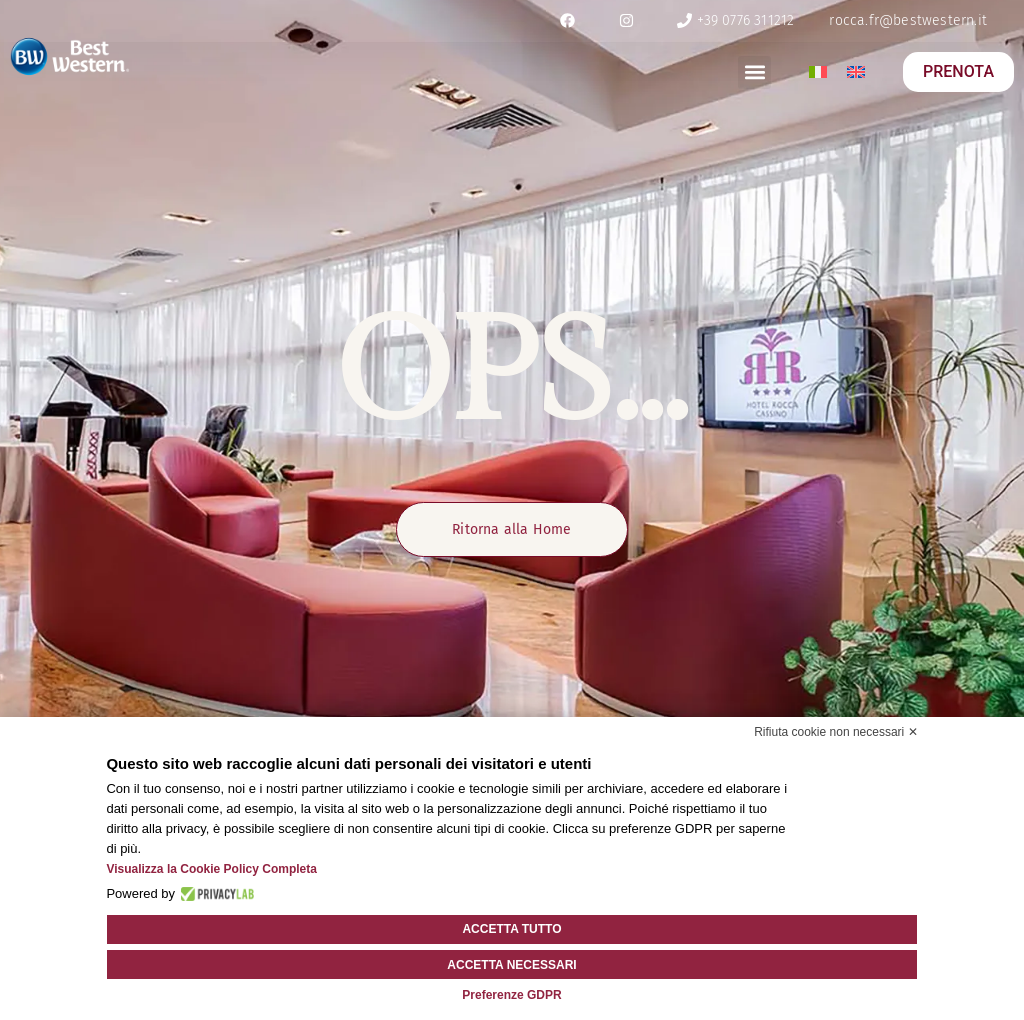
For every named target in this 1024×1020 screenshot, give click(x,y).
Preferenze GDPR (511, 995)
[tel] (734, 20)
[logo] (70, 56)
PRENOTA (958, 71)
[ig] (627, 20)
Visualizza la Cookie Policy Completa (211, 870)
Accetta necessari (511, 965)
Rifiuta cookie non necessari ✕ (835, 733)
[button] (754, 72)
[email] (908, 20)
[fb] (568, 20)
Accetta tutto (511, 930)
